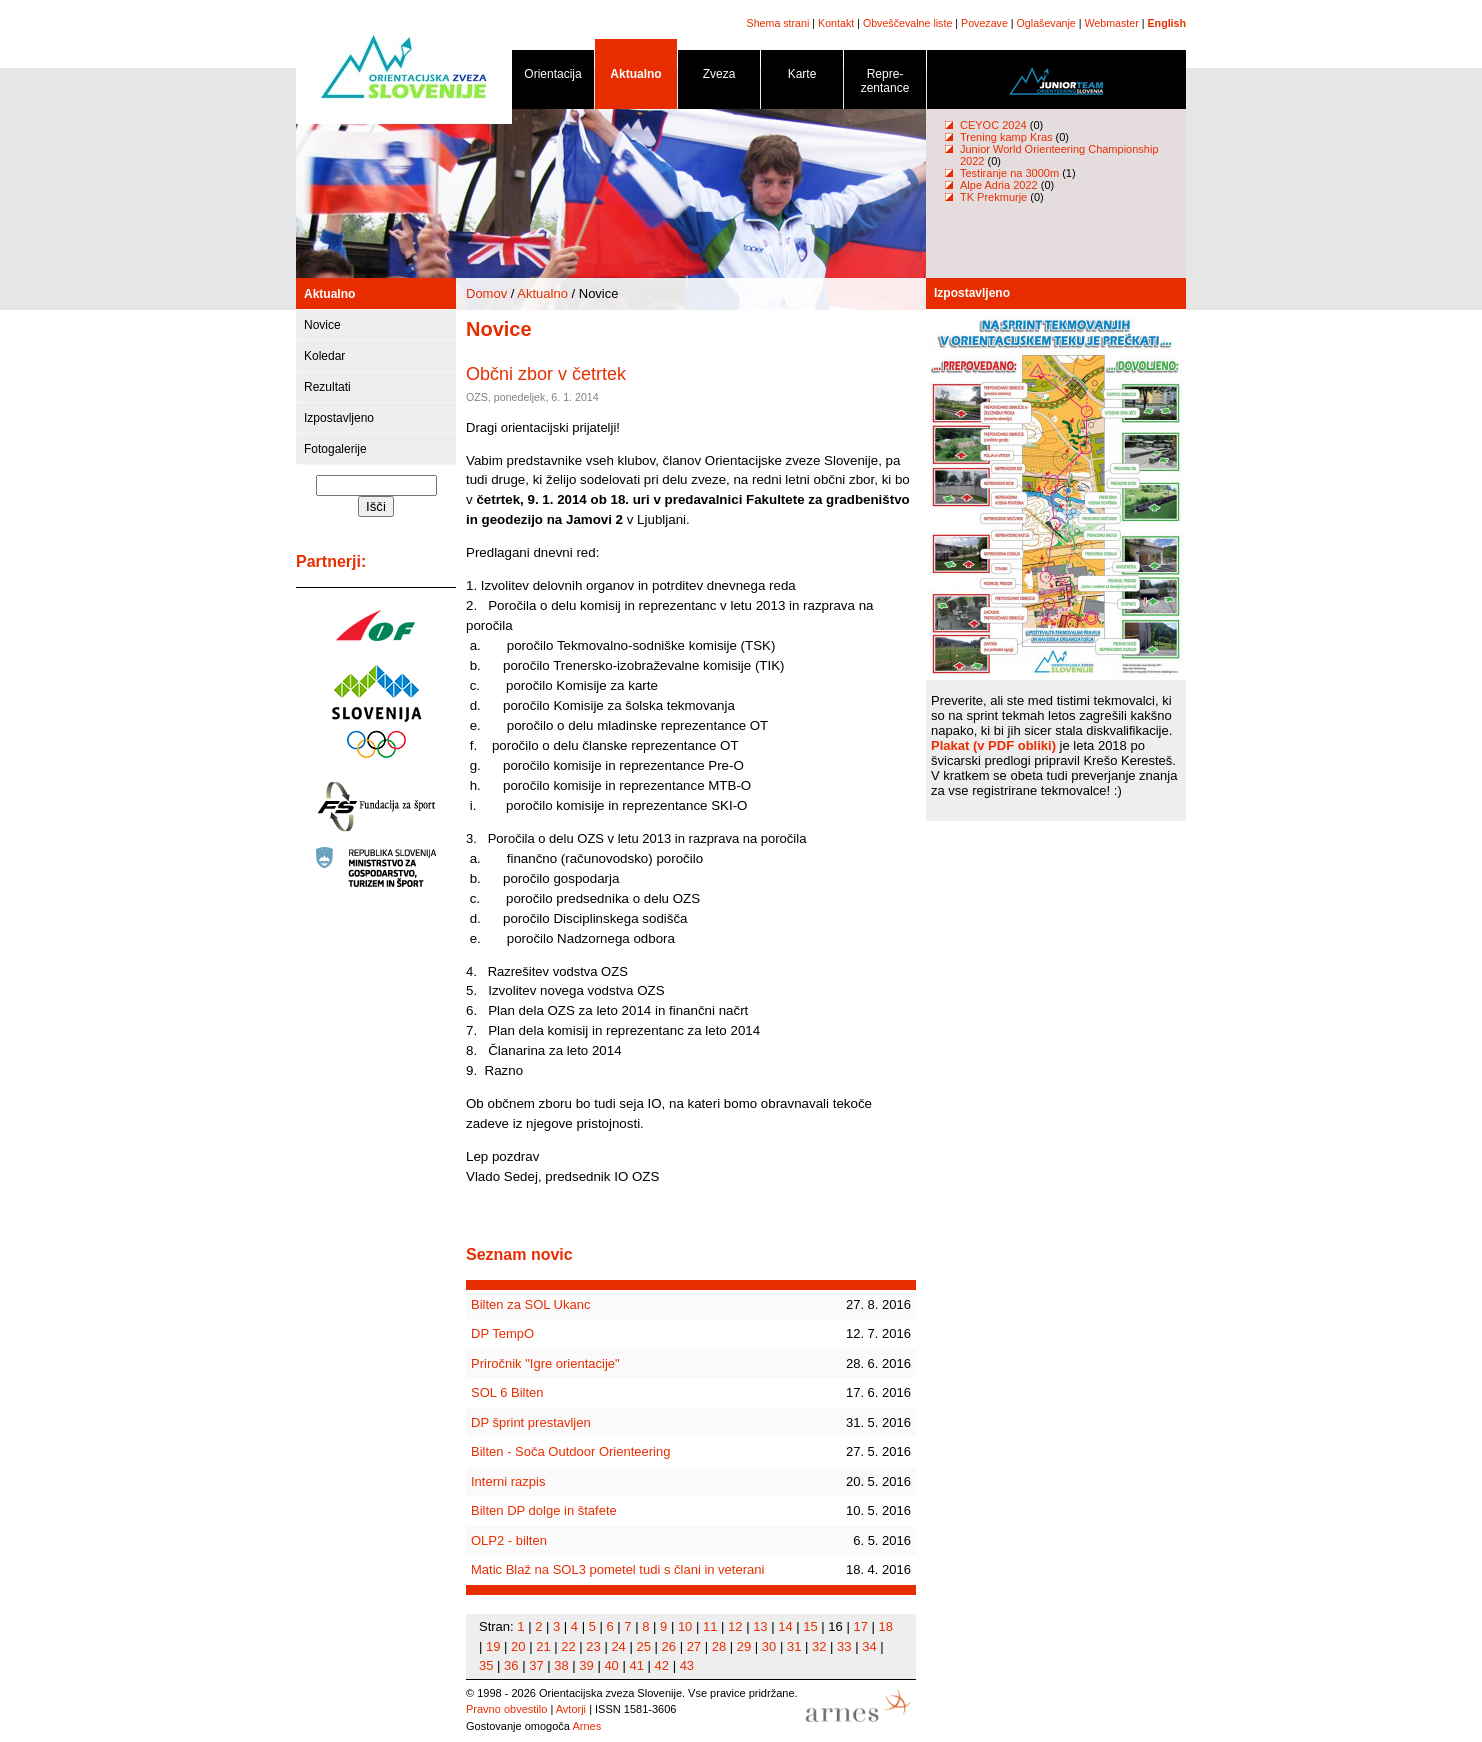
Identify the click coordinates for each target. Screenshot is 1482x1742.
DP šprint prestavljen (531, 1422)
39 (586, 1665)
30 (769, 1646)
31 (794, 1646)
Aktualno (636, 77)
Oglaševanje (1046, 23)
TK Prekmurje (993, 197)
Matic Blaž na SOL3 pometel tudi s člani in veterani (617, 1569)
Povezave (984, 23)
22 (568, 1646)
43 (687, 1665)
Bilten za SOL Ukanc (530, 1304)
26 (669, 1646)
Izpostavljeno (339, 418)
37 (536, 1665)
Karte (802, 77)
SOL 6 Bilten (507, 1392)
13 (760, 1626)
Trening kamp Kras (1006, 137)
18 (886, 1626)
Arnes (586, 1726)
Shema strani (778, 23)
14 (785, 1626)
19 (493, 1646)
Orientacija (553, 77)
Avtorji (571, 1709)
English (1167, 23)
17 (860, 1626)
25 (643, 1646)
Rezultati (327, 387)
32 (819, 1646)
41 (636, 1665)
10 (685, 1626)
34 (869, 1646)
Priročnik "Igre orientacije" (545, 1363)
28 (719, 1646)
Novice (322, 325)
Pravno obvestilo (506, 1709)
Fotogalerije (335, 449)
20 (518, 1646)
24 (618, 1646)
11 (710, 1626)
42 (662, 1665)
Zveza (719, 77)
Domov (486, 293)
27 (694, 1646)
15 (810, 1626)
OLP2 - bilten (509, 1540)
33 (844, 1646)
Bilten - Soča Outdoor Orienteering (570, 1451)
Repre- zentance (885, 84)
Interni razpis (508, 1481)
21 (543, 1646)
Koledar (324, 356)
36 (511, 1665)
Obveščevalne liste (907, 23)
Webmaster (1112, 23)
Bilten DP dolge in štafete (544, 1510)
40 (611, 1665)
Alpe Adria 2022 (999, 185)
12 (735, 1626)
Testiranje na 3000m (1011, 173)
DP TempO (502, 1333)
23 (593, 1646)
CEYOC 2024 (993, 125)
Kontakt (836, 23)
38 (561, 1665)
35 (486, 1665)
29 (744, 1646)
